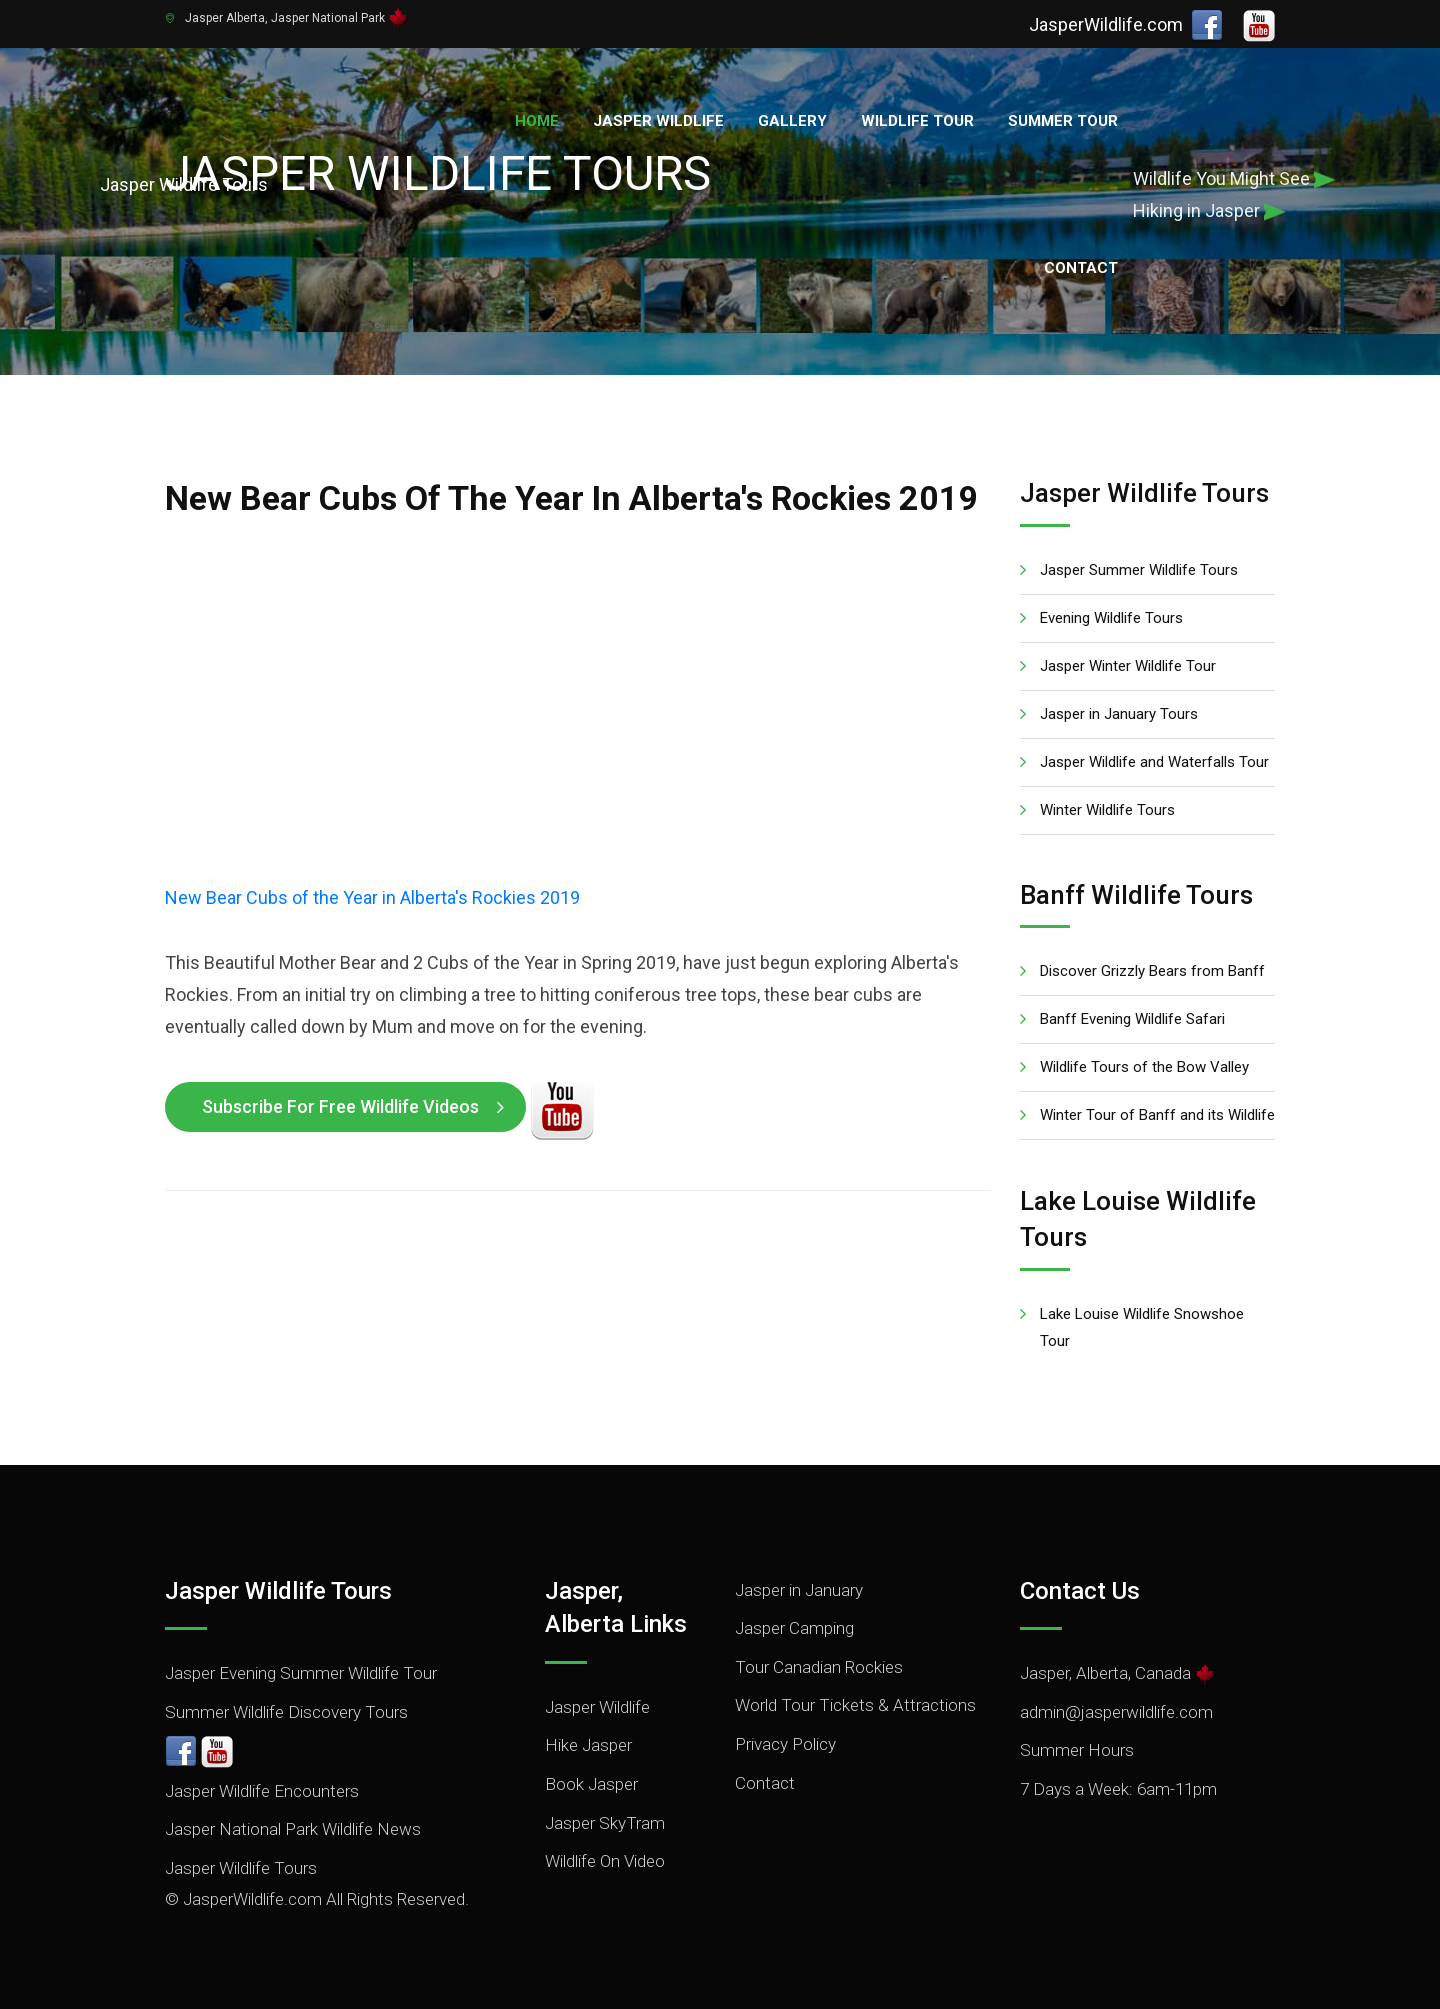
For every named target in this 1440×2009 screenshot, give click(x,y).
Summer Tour (1063, 121)
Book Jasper (591, 1784)
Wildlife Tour (917, 121)
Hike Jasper (588, 1745)
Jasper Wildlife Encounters (262, 1791)
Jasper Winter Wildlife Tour (1128, 666)
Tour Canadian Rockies (819, 1667)
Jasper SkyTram (605, 1823)
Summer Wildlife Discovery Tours (286, 1712)
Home (537, 121)
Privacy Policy (785, 1744)
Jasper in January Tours (1119, 714)
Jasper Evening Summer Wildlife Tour (301, 1673)
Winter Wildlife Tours (1107, 810)
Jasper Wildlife (658, 121)
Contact (1081, 268)
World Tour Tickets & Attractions (855, 1705)
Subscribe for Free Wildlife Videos (340, 1106)
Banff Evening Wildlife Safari (1132, 1019)
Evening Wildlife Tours (1111, 618)
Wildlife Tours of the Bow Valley (1144, 1067)
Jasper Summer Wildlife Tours (1139, 570)
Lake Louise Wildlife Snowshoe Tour (1142, 1327)
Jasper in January (799, 1590)
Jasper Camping (794, 1628)
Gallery (792, 121)
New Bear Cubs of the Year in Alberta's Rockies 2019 (372, 897)
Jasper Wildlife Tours (241, 1868)
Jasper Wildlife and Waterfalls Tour (1154, 762)
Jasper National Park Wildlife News (293, 1829)
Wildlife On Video (605, 1861)
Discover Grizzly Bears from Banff (1152, 971)
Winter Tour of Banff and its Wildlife (1157, 1115)
